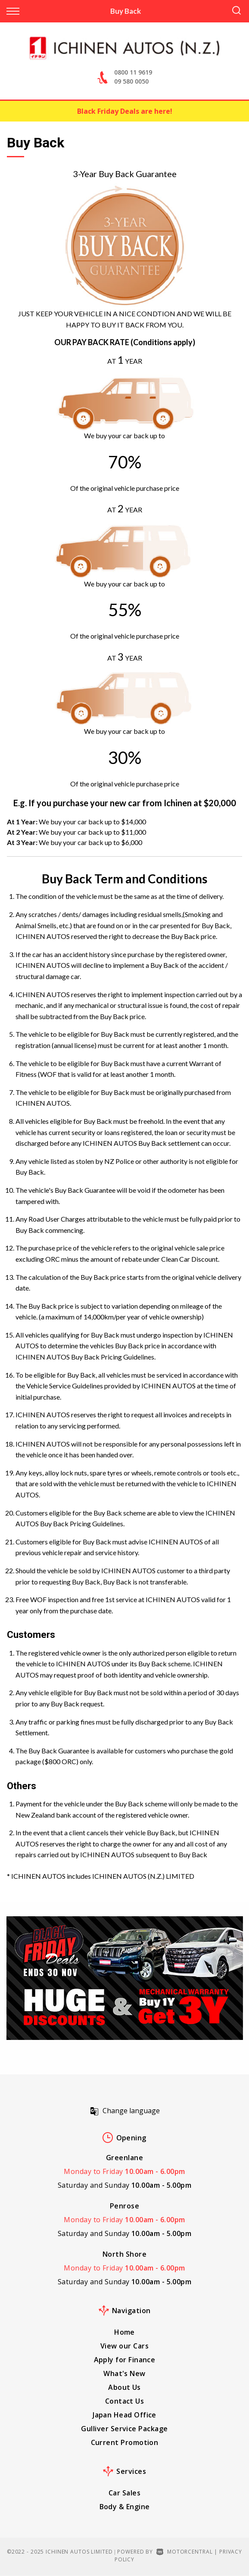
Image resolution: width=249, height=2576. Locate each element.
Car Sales (124, 2493)
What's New (124, 2373)
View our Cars (124, 2346)
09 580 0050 (131, 81)
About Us (124, 2387)
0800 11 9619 (133, 72)
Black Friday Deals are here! (124, 111)
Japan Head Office (124, 2415)
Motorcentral (184, 2551)
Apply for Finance (125, 2359)
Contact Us (124, 2401)
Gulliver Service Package (124, 2428)
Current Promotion (125, 2442)
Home (124, 2332)
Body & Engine (125, 2506)
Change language (125, 2110)
